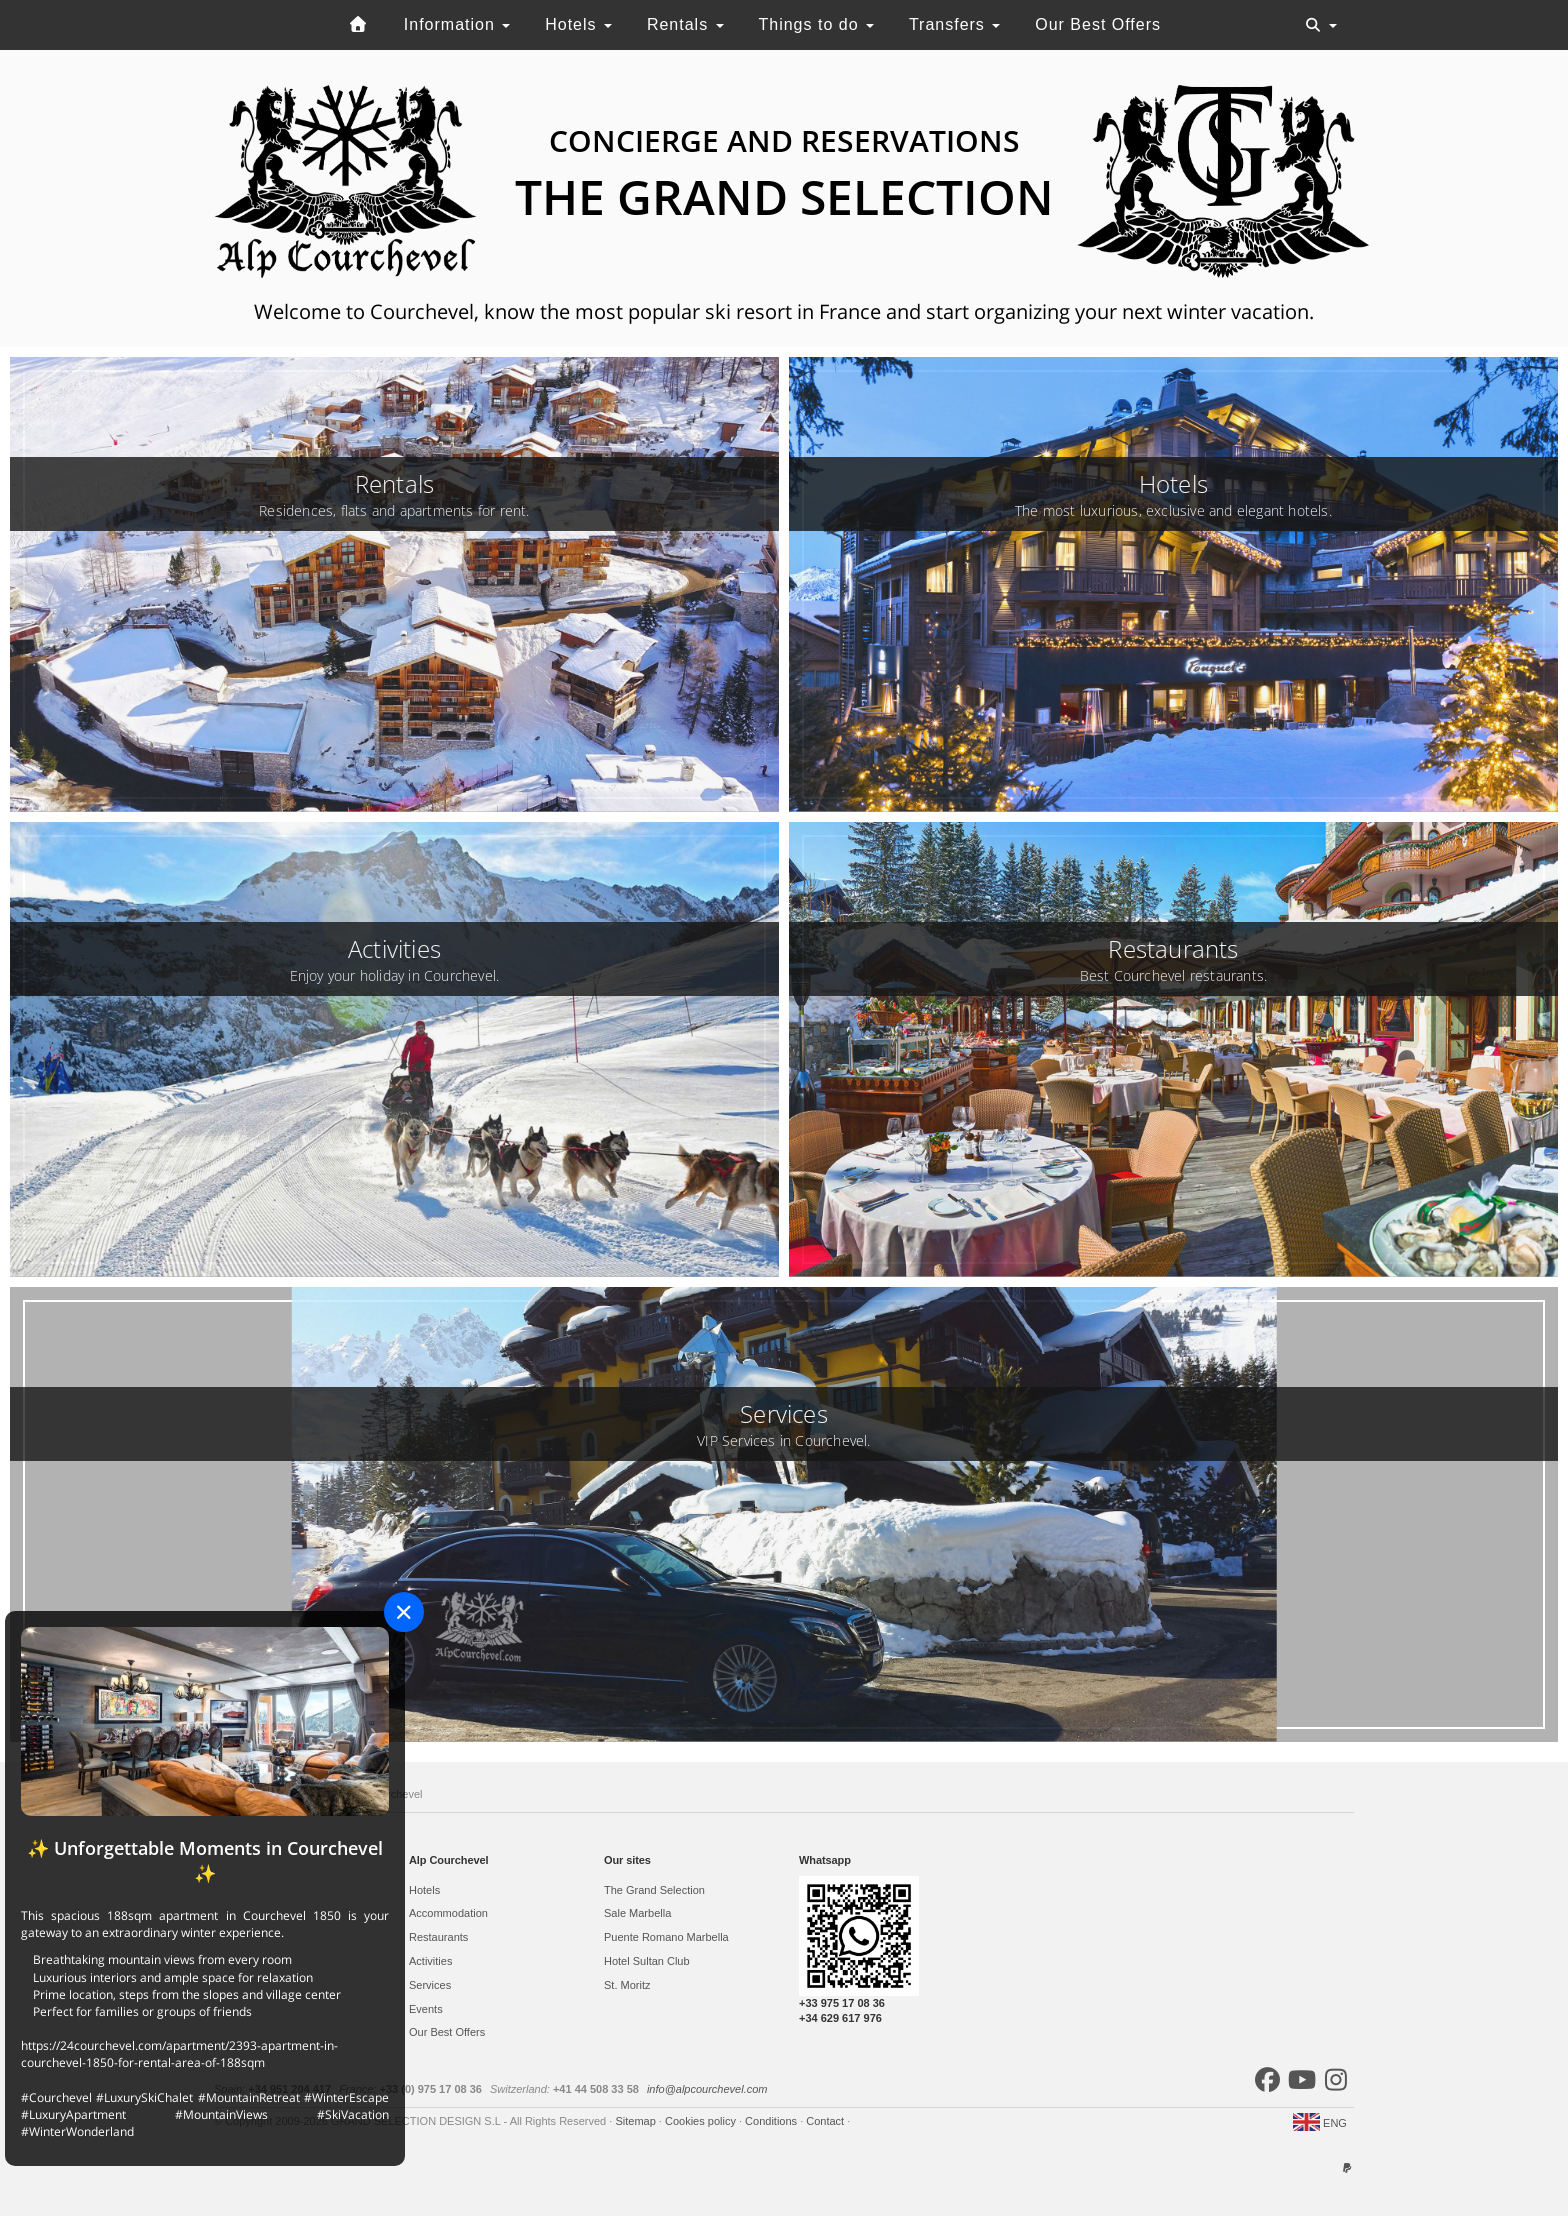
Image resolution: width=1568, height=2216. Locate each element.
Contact (826, 2121)
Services (430, 1985)
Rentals (685, 24)
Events (426, 2009)
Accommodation (448, 1913)
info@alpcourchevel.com (707, 2089)
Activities (430, 1961)
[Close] (404, 1612)
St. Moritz (627, 1985)
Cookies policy (702, 2121)
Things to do (816, 24)
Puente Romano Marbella (666, 1937)
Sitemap (636, 2121)
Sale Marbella (637, 1913)
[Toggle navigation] (1321, 25)
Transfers (954, 24)
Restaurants (438, 1937)
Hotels (578, 24)
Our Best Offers (1098, 24)
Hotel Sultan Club (647, 1961)
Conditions (772, 2121)
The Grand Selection (654, 1890)
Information (457, 24)
